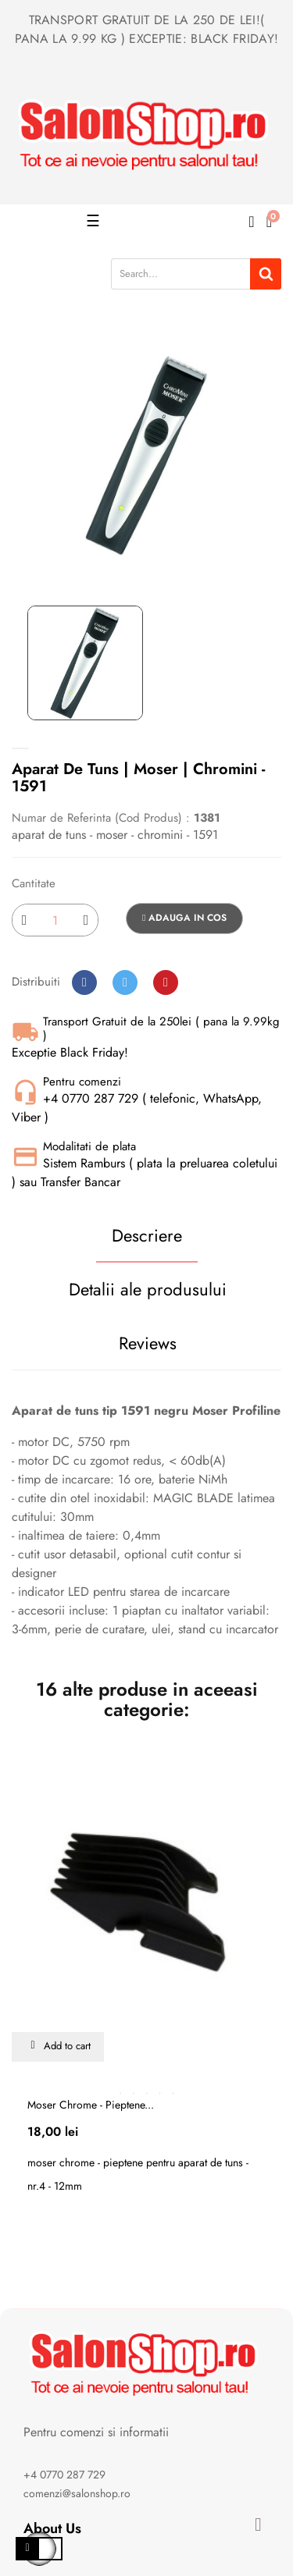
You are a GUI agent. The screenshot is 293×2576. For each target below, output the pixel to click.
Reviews (148, 1343)
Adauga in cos (184, 918)
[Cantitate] (55, 920)
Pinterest (165, 982)
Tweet (125, 982)
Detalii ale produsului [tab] (148, 1289)
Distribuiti (84, 982)
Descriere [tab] (147, 1235)
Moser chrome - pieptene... (90, 2104)
